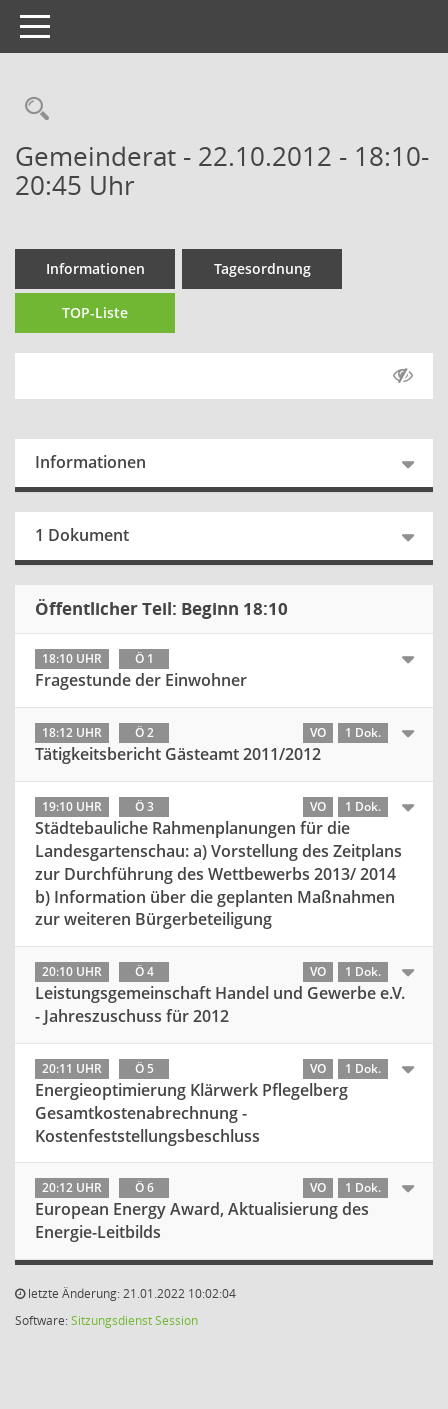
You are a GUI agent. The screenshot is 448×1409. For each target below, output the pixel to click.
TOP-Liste (95, 312)
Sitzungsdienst (111, 1320)
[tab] (224, 671)
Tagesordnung (262, 268)
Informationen (95, 268)
